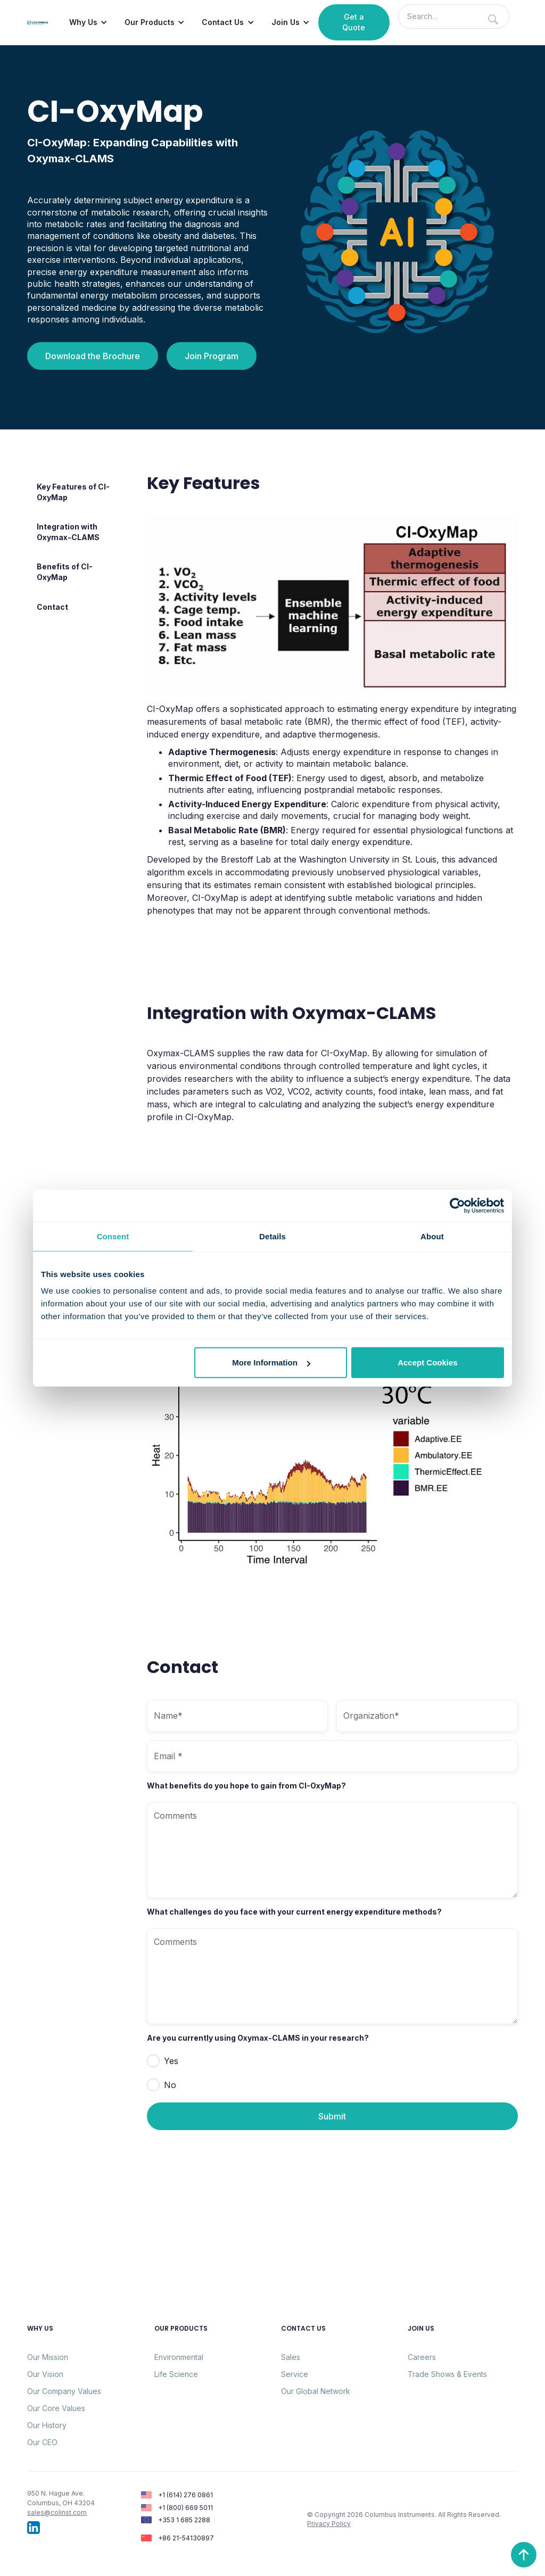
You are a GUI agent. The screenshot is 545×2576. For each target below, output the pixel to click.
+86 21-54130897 (186, 2538)
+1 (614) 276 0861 (185, 2495)
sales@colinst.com (57, 2512)
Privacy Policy (329, 2524)
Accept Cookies (428, 1362)
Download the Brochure (92, 356)
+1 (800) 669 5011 (185, 2508)
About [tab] (432, 1235)
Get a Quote (353, 22)
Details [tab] (272, 1235)
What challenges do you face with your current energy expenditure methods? (294, 1911)
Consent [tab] (113, 1235)
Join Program (211, 356)
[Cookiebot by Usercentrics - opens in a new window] (457, 1205)
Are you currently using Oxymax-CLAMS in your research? (258, 2037)
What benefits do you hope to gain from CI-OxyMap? (246, 1785)
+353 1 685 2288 (184, 2520)
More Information (271, 1362)
